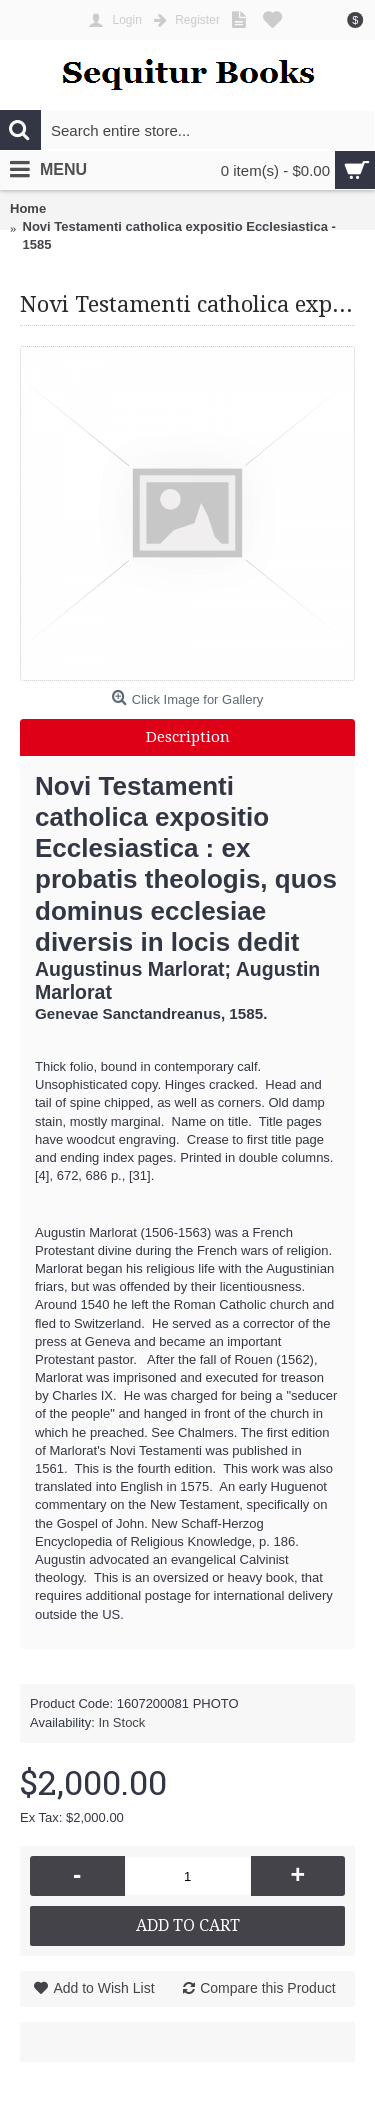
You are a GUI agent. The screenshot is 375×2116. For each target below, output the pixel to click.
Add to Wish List (103, 1988)
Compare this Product (267, 1988)
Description (188, 737)
